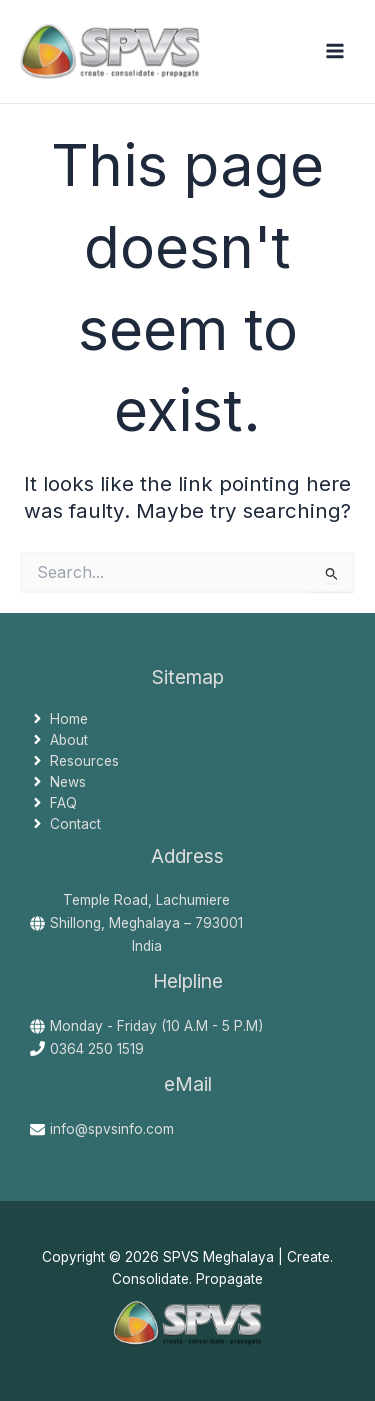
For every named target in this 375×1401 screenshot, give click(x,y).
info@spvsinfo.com (112, 1129)
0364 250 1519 (97, 1049)
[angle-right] (59, 719)
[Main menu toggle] (335, 51)
